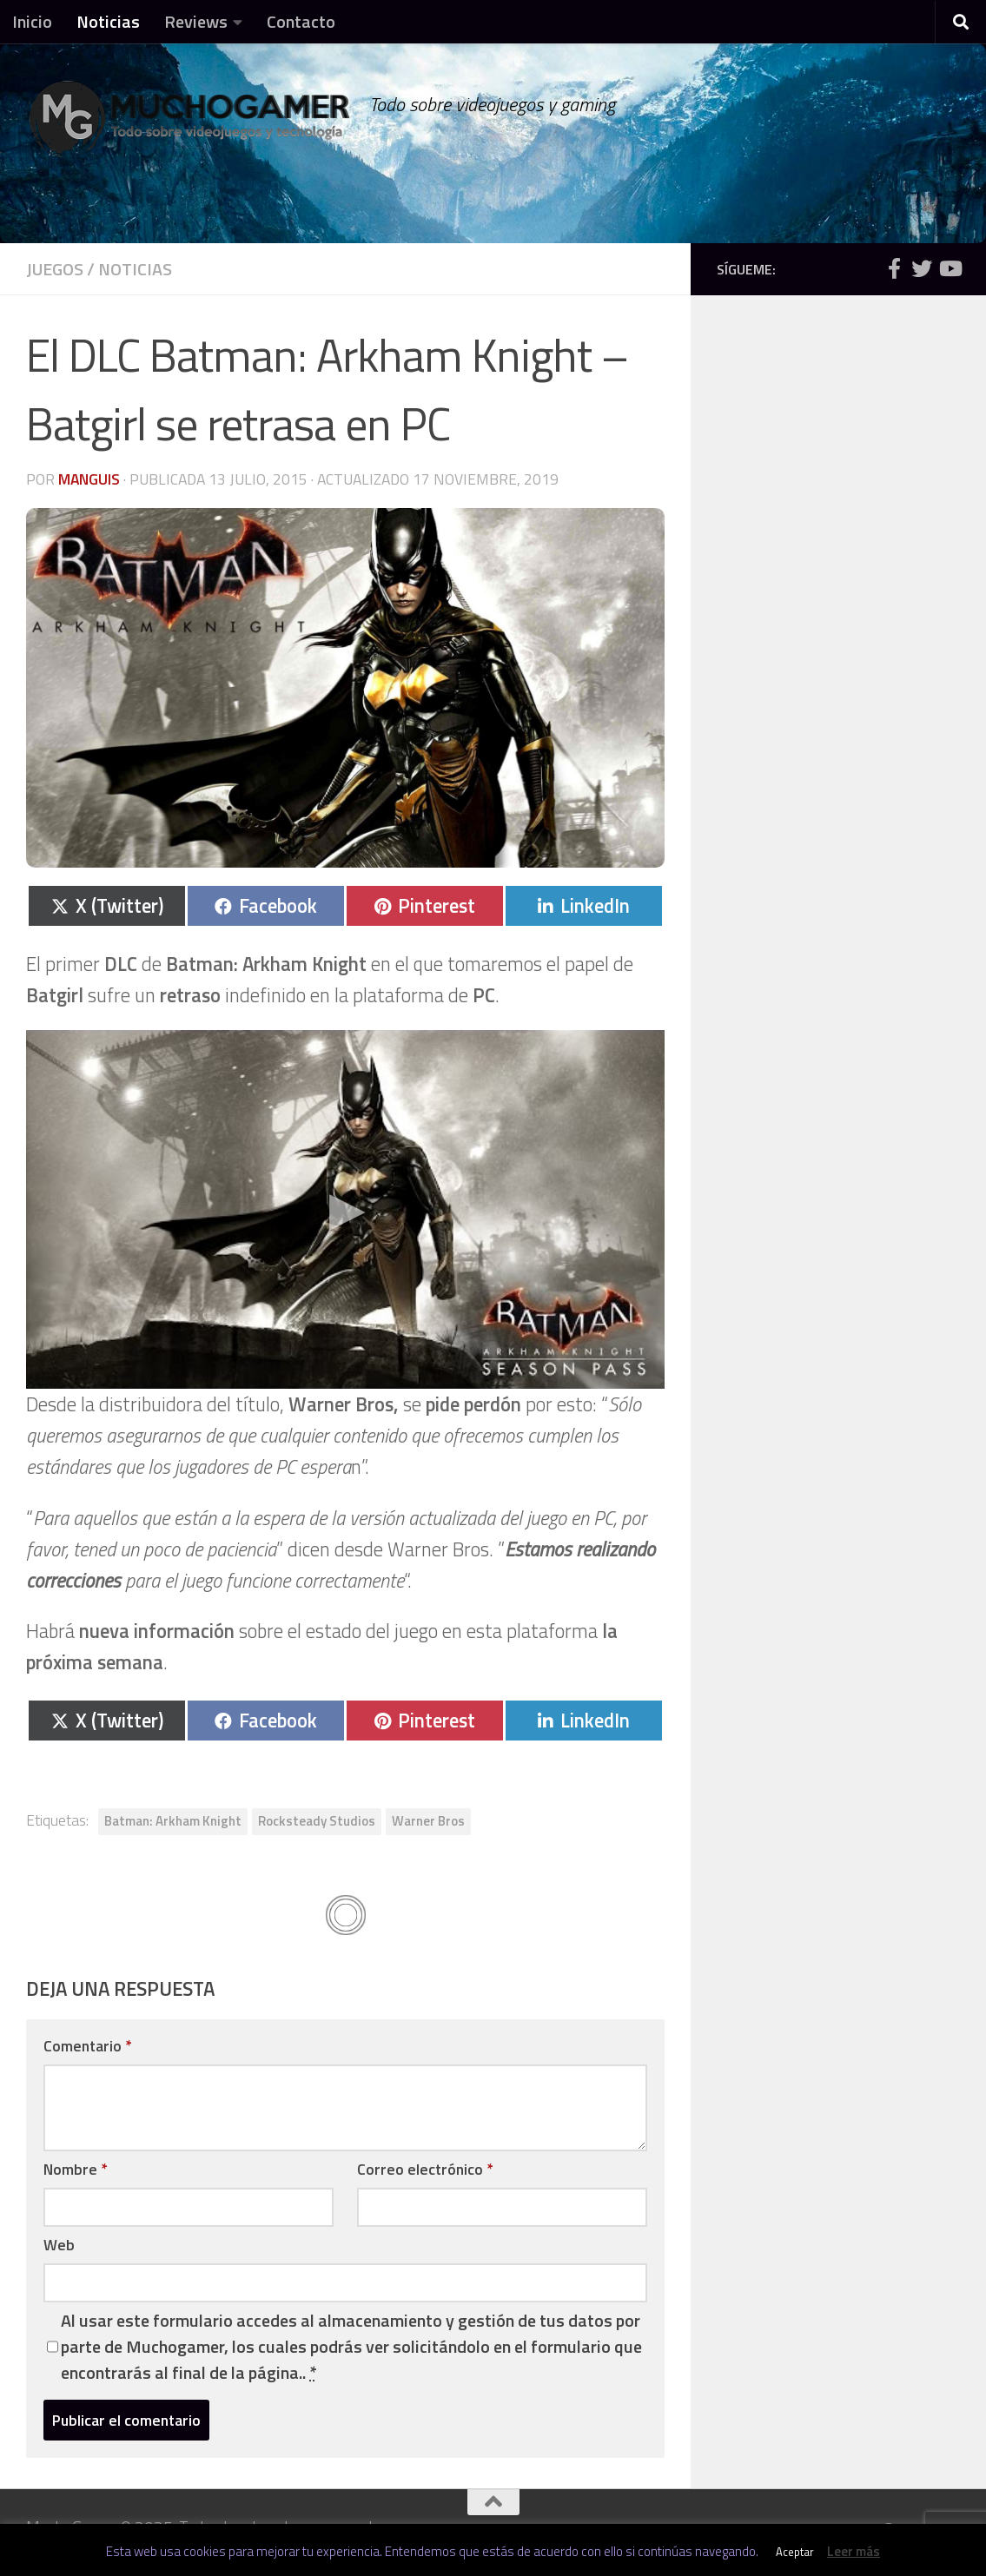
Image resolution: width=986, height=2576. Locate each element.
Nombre (75, 2169)
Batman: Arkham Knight (173, 1821)
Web (59, 2244)
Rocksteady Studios (316, 1821)
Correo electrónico (425, 2169)
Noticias (108, 21)
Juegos (54, 268)
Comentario (87, 2045)
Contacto (301, 21)
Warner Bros (428, 1821)
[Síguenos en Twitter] (921, 268)
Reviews (196, 21)
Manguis (89, 479)
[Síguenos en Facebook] (893, 268)
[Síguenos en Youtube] (949, 268)
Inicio (32, 21)
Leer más (853, 2551)
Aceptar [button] (795, 2551)
